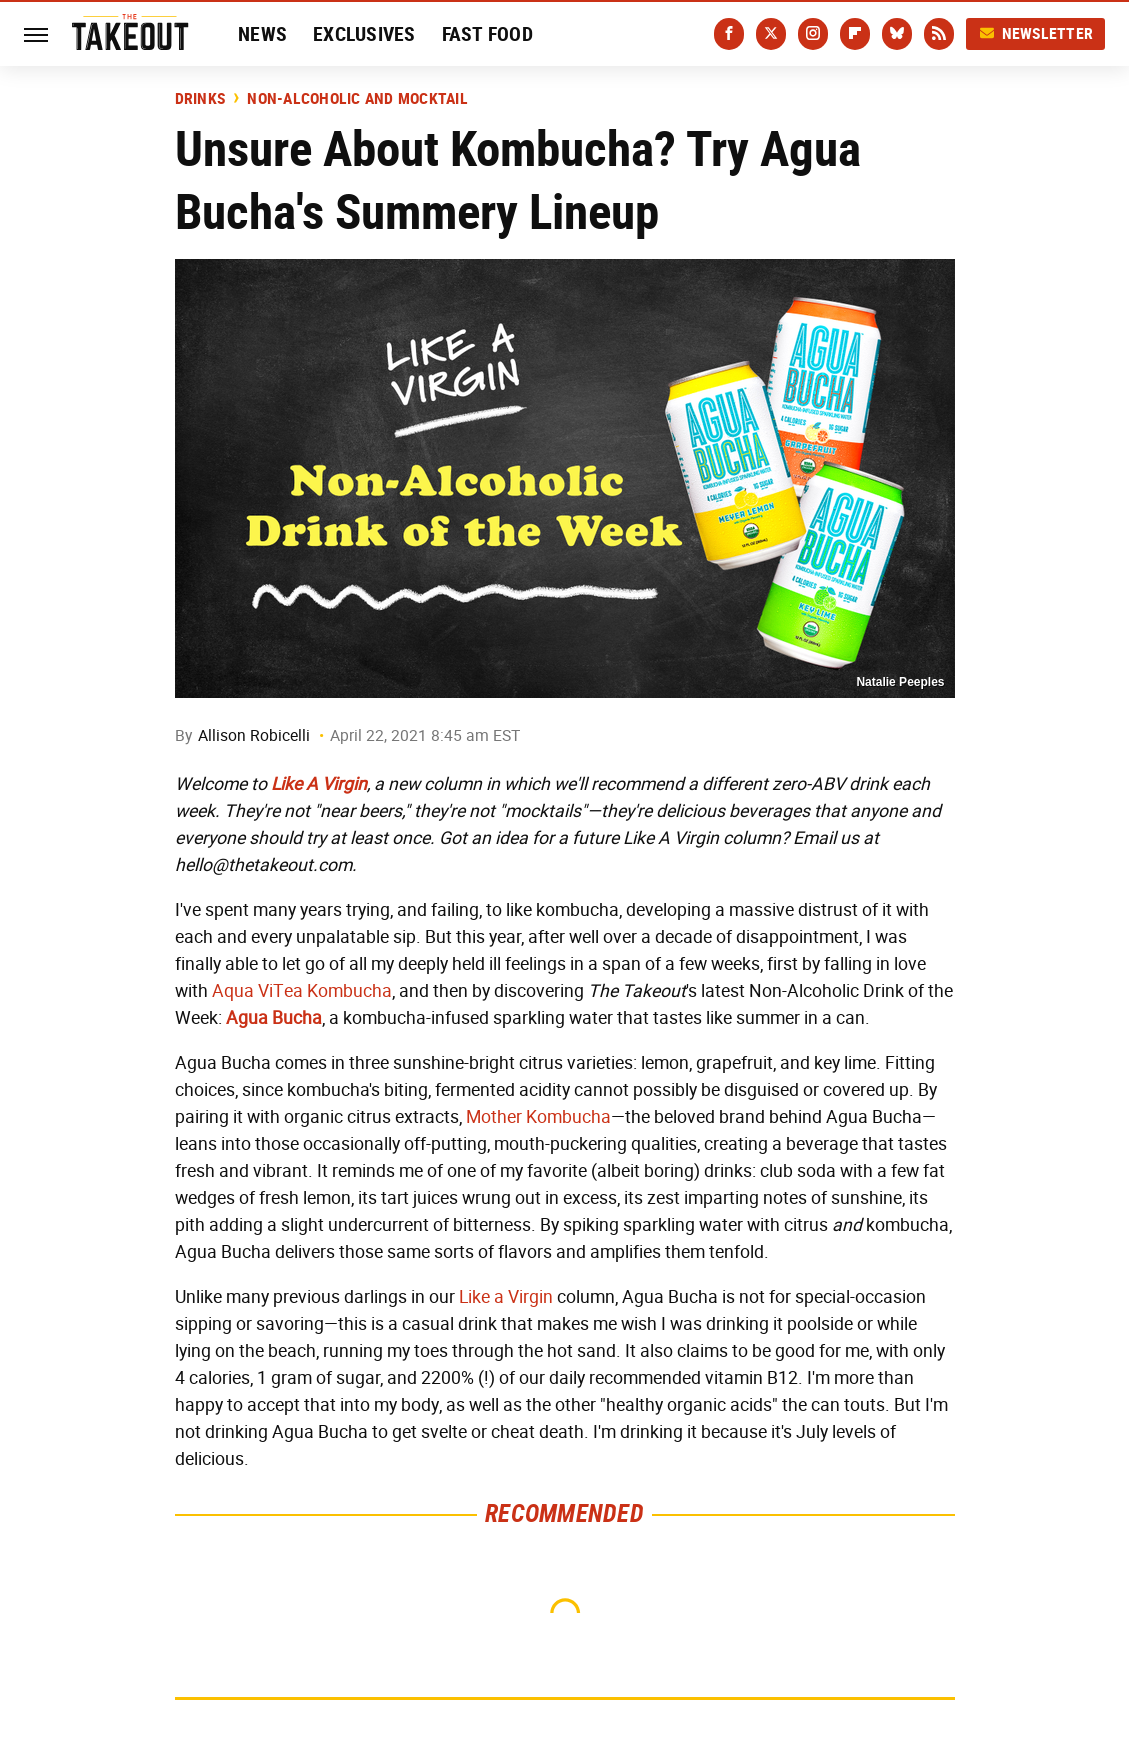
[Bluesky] (897, 34)
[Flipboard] (855, 34)
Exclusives (364, 34)
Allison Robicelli (254, 735)
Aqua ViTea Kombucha (302, 991)
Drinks (200, 99)
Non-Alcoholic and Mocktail (357, 99)
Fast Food (487, 34)
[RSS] (939, 34)
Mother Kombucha (538, 1117)
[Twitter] (771, 34)
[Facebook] (729, 34)
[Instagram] (813, 34)
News (262, 34)
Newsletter (1036, 33)
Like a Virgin (506, 1297)
